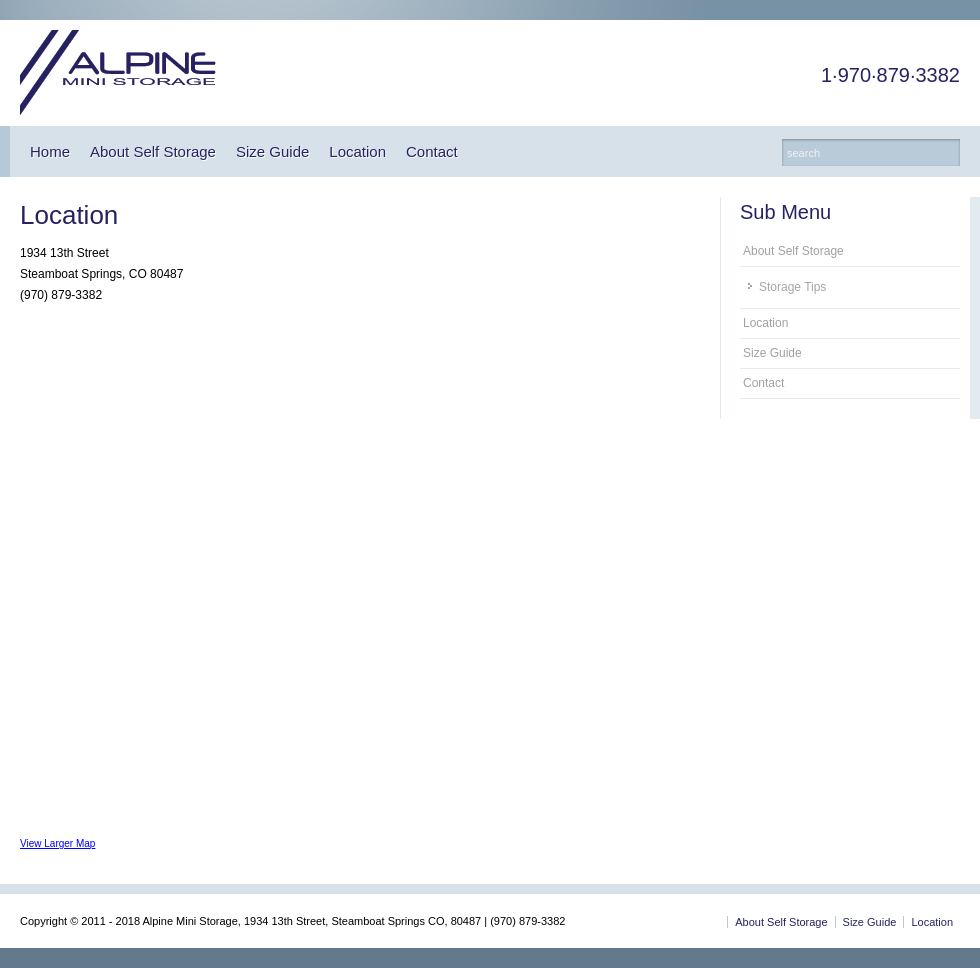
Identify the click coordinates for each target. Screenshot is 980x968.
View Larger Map (57, 843)
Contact (432, 151)
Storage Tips (792, 287)
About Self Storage (153, 151)
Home (50, 151)
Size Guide (272, 151)
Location (357, 151)
